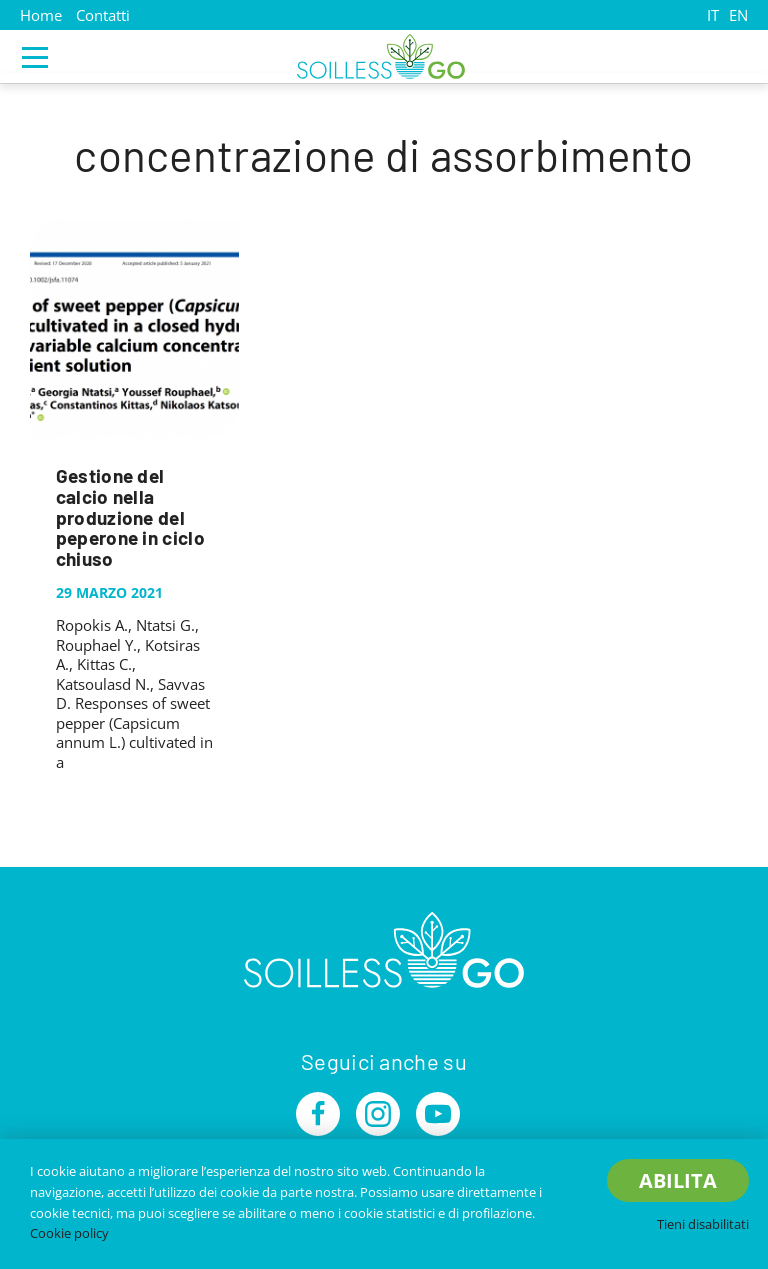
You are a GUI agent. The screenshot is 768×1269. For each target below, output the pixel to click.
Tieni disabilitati (703, 1224)
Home (41, 15)
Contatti (103, 15)
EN (738, 15)
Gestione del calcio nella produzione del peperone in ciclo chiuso (130, 517)
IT (713, 15)
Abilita (678, 1180)
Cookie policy (69, 1233)
